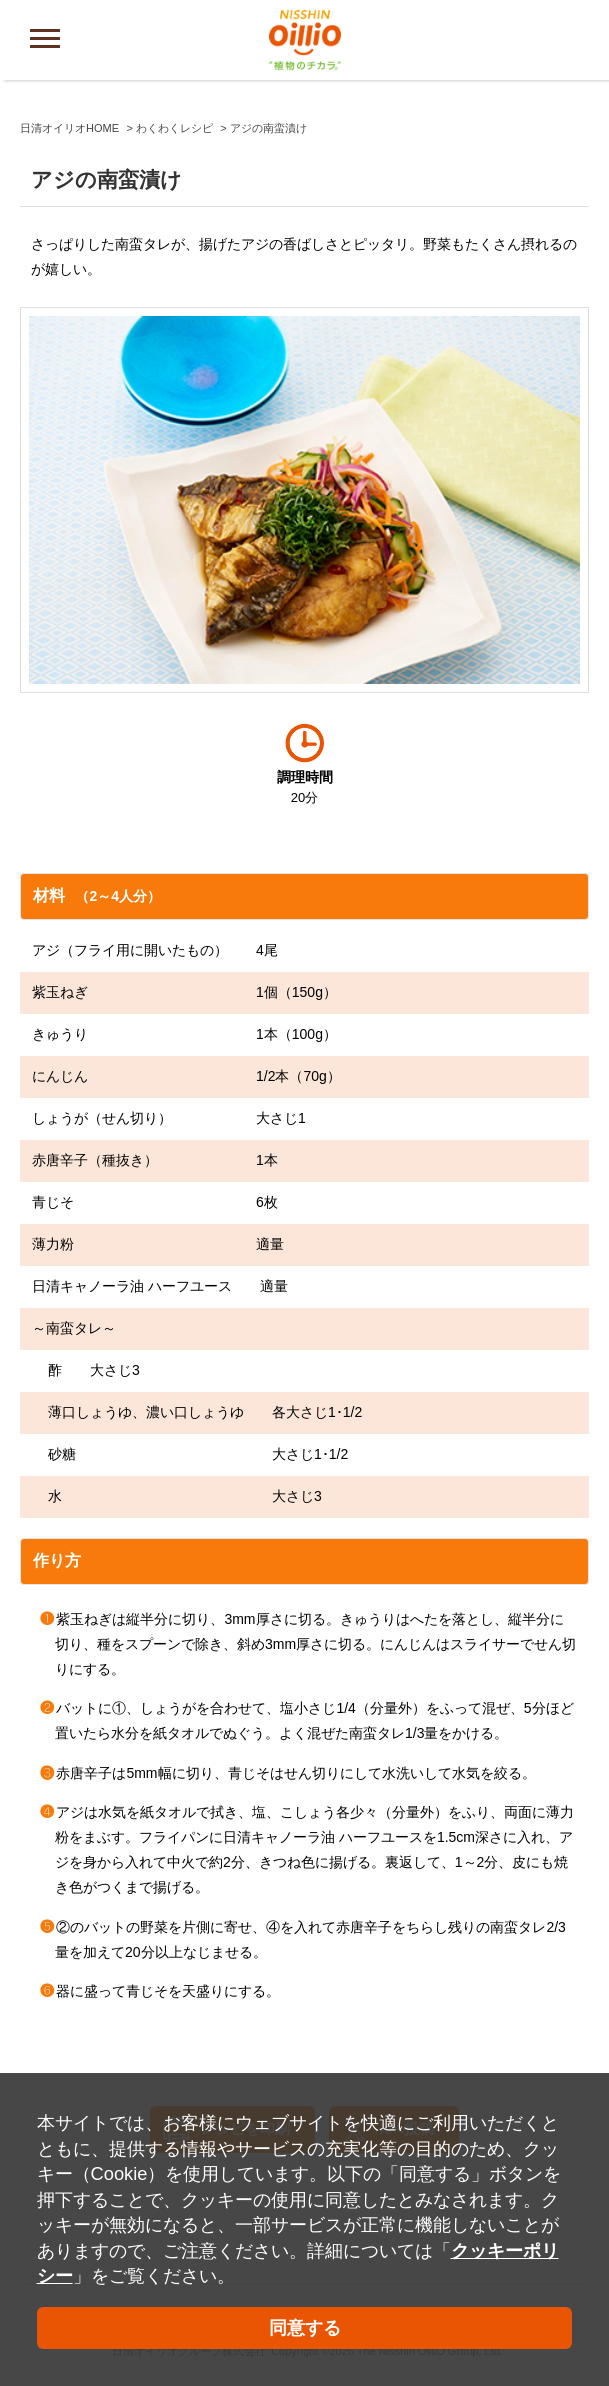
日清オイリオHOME (69, 128)
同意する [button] (305, 2327)
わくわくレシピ (174, 128)
